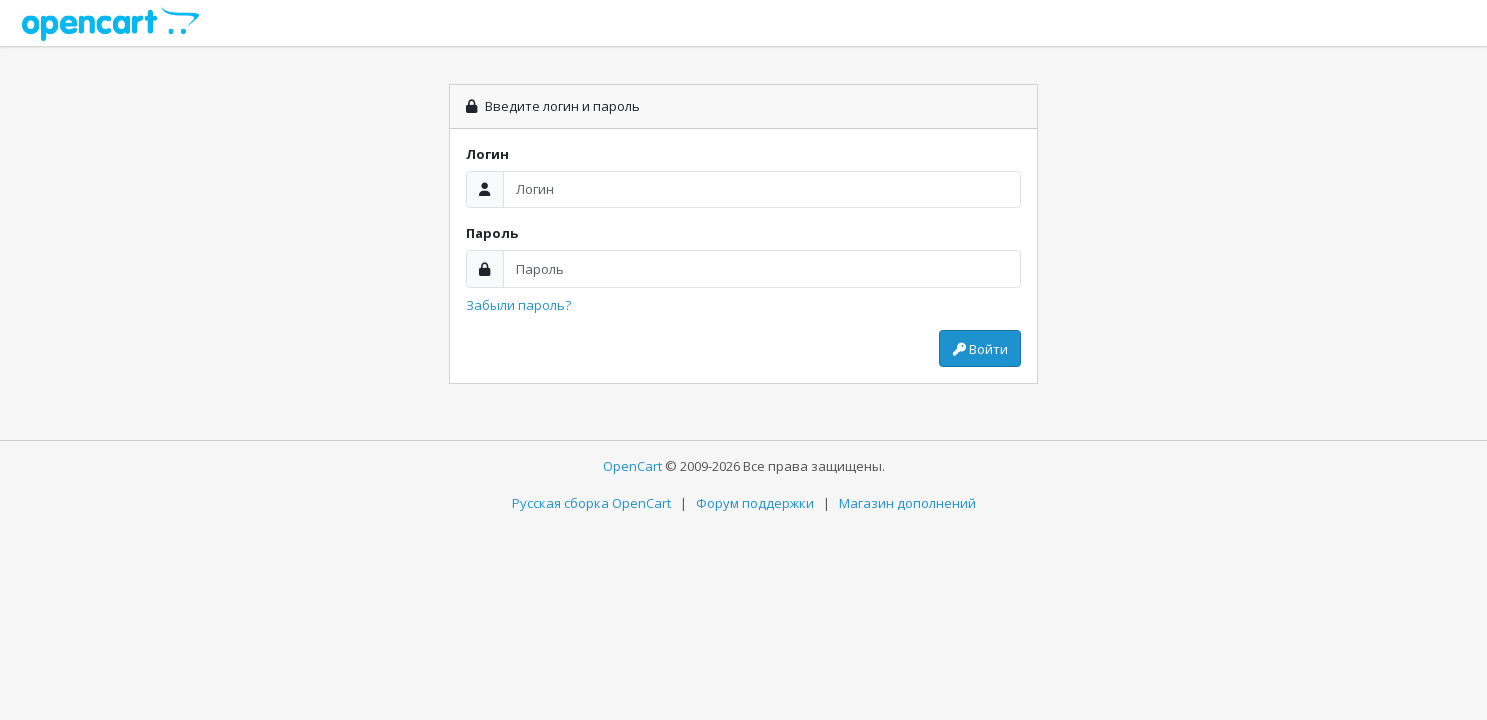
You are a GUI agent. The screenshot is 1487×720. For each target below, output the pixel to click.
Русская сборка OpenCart (591, 503)
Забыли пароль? (518, 305)
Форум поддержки (755, 503)
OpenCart (632, 466)
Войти (980, 349)
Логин (487, 154)
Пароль (492, 233)
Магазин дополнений (907, 503)
